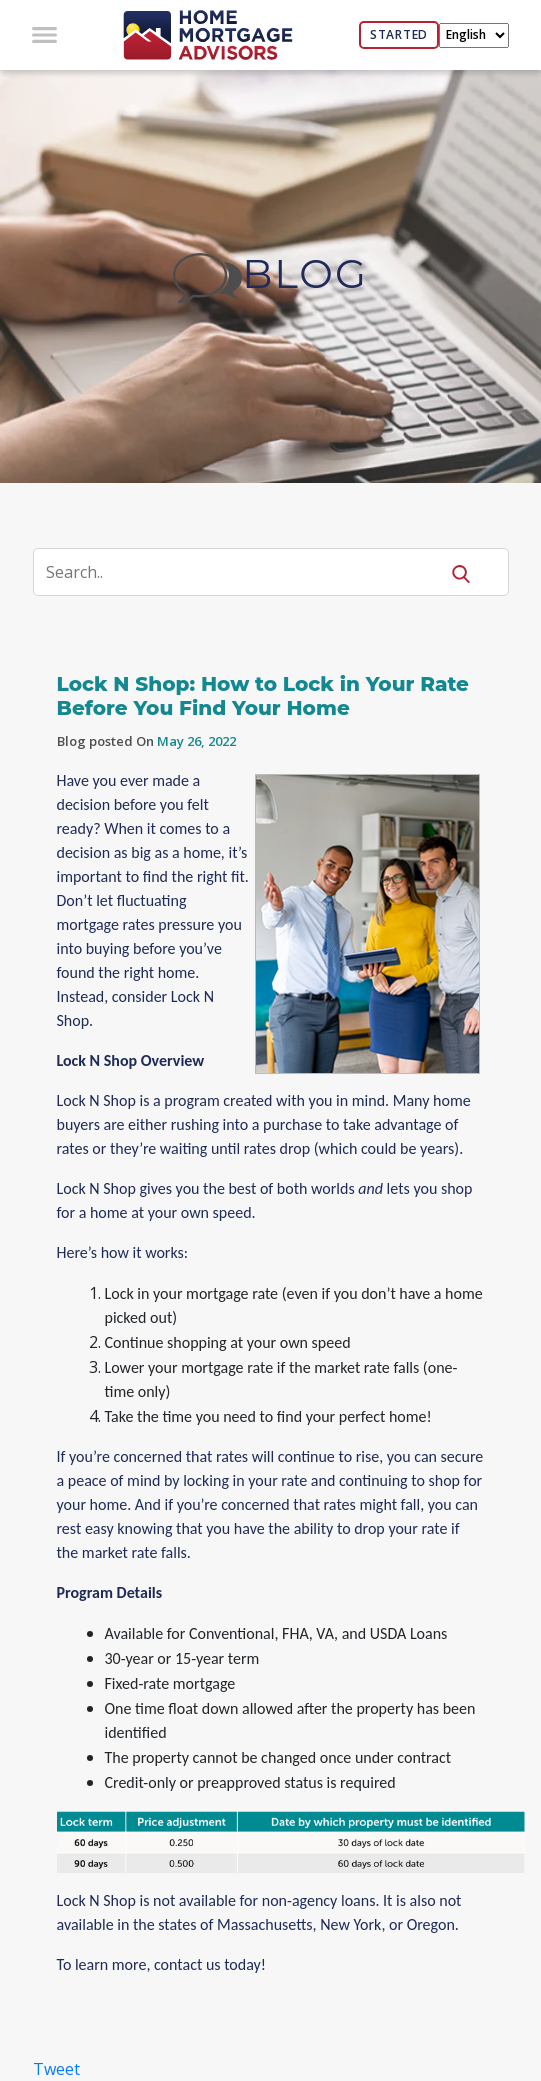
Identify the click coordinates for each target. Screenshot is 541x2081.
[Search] (248, 572)
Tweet (56, 2069)
